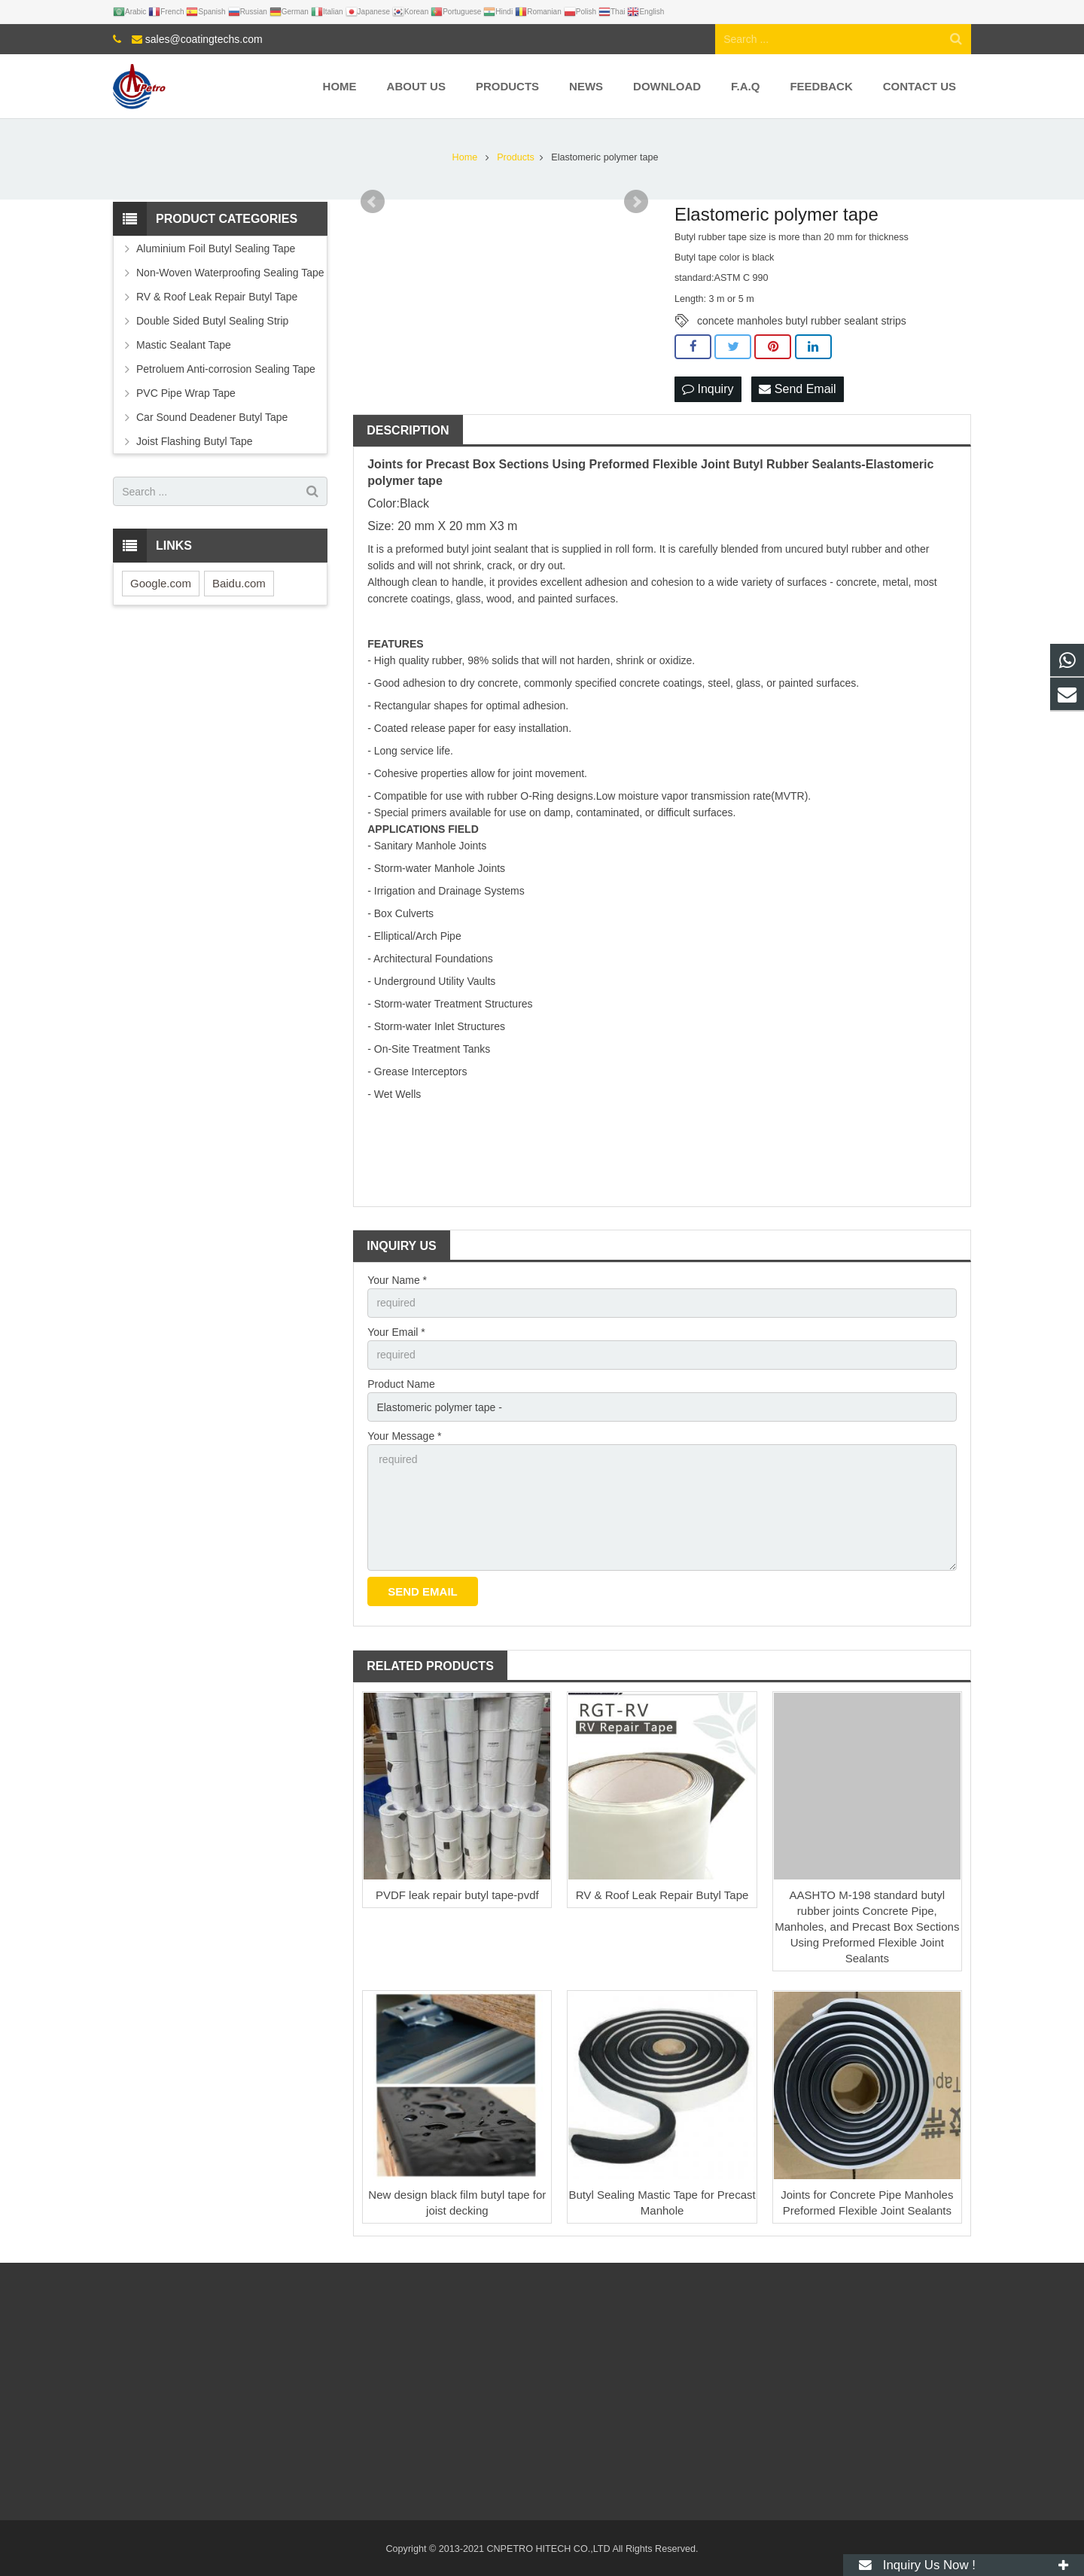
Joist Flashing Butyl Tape (194, 441)
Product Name (400, 1384)
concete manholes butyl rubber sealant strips (801, 321)
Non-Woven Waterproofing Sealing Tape (230, 273)
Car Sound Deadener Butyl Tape (212, 417)
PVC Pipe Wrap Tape (186, 393)
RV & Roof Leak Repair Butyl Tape (662, 1895)
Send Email (797, 389)
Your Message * (404, 1436)
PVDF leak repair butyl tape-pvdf (457, 1895)
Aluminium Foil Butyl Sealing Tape (215, 248)
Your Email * (396, 1332)
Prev (373, 202)
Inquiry (707, 389)
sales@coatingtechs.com (204, 39)
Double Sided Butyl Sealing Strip (212, 321)
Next (636, 202)
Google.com (160, 583)
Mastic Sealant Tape (183, 345)
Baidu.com (239, 583)
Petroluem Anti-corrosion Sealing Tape (225, 369)
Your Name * (397, 1280)
